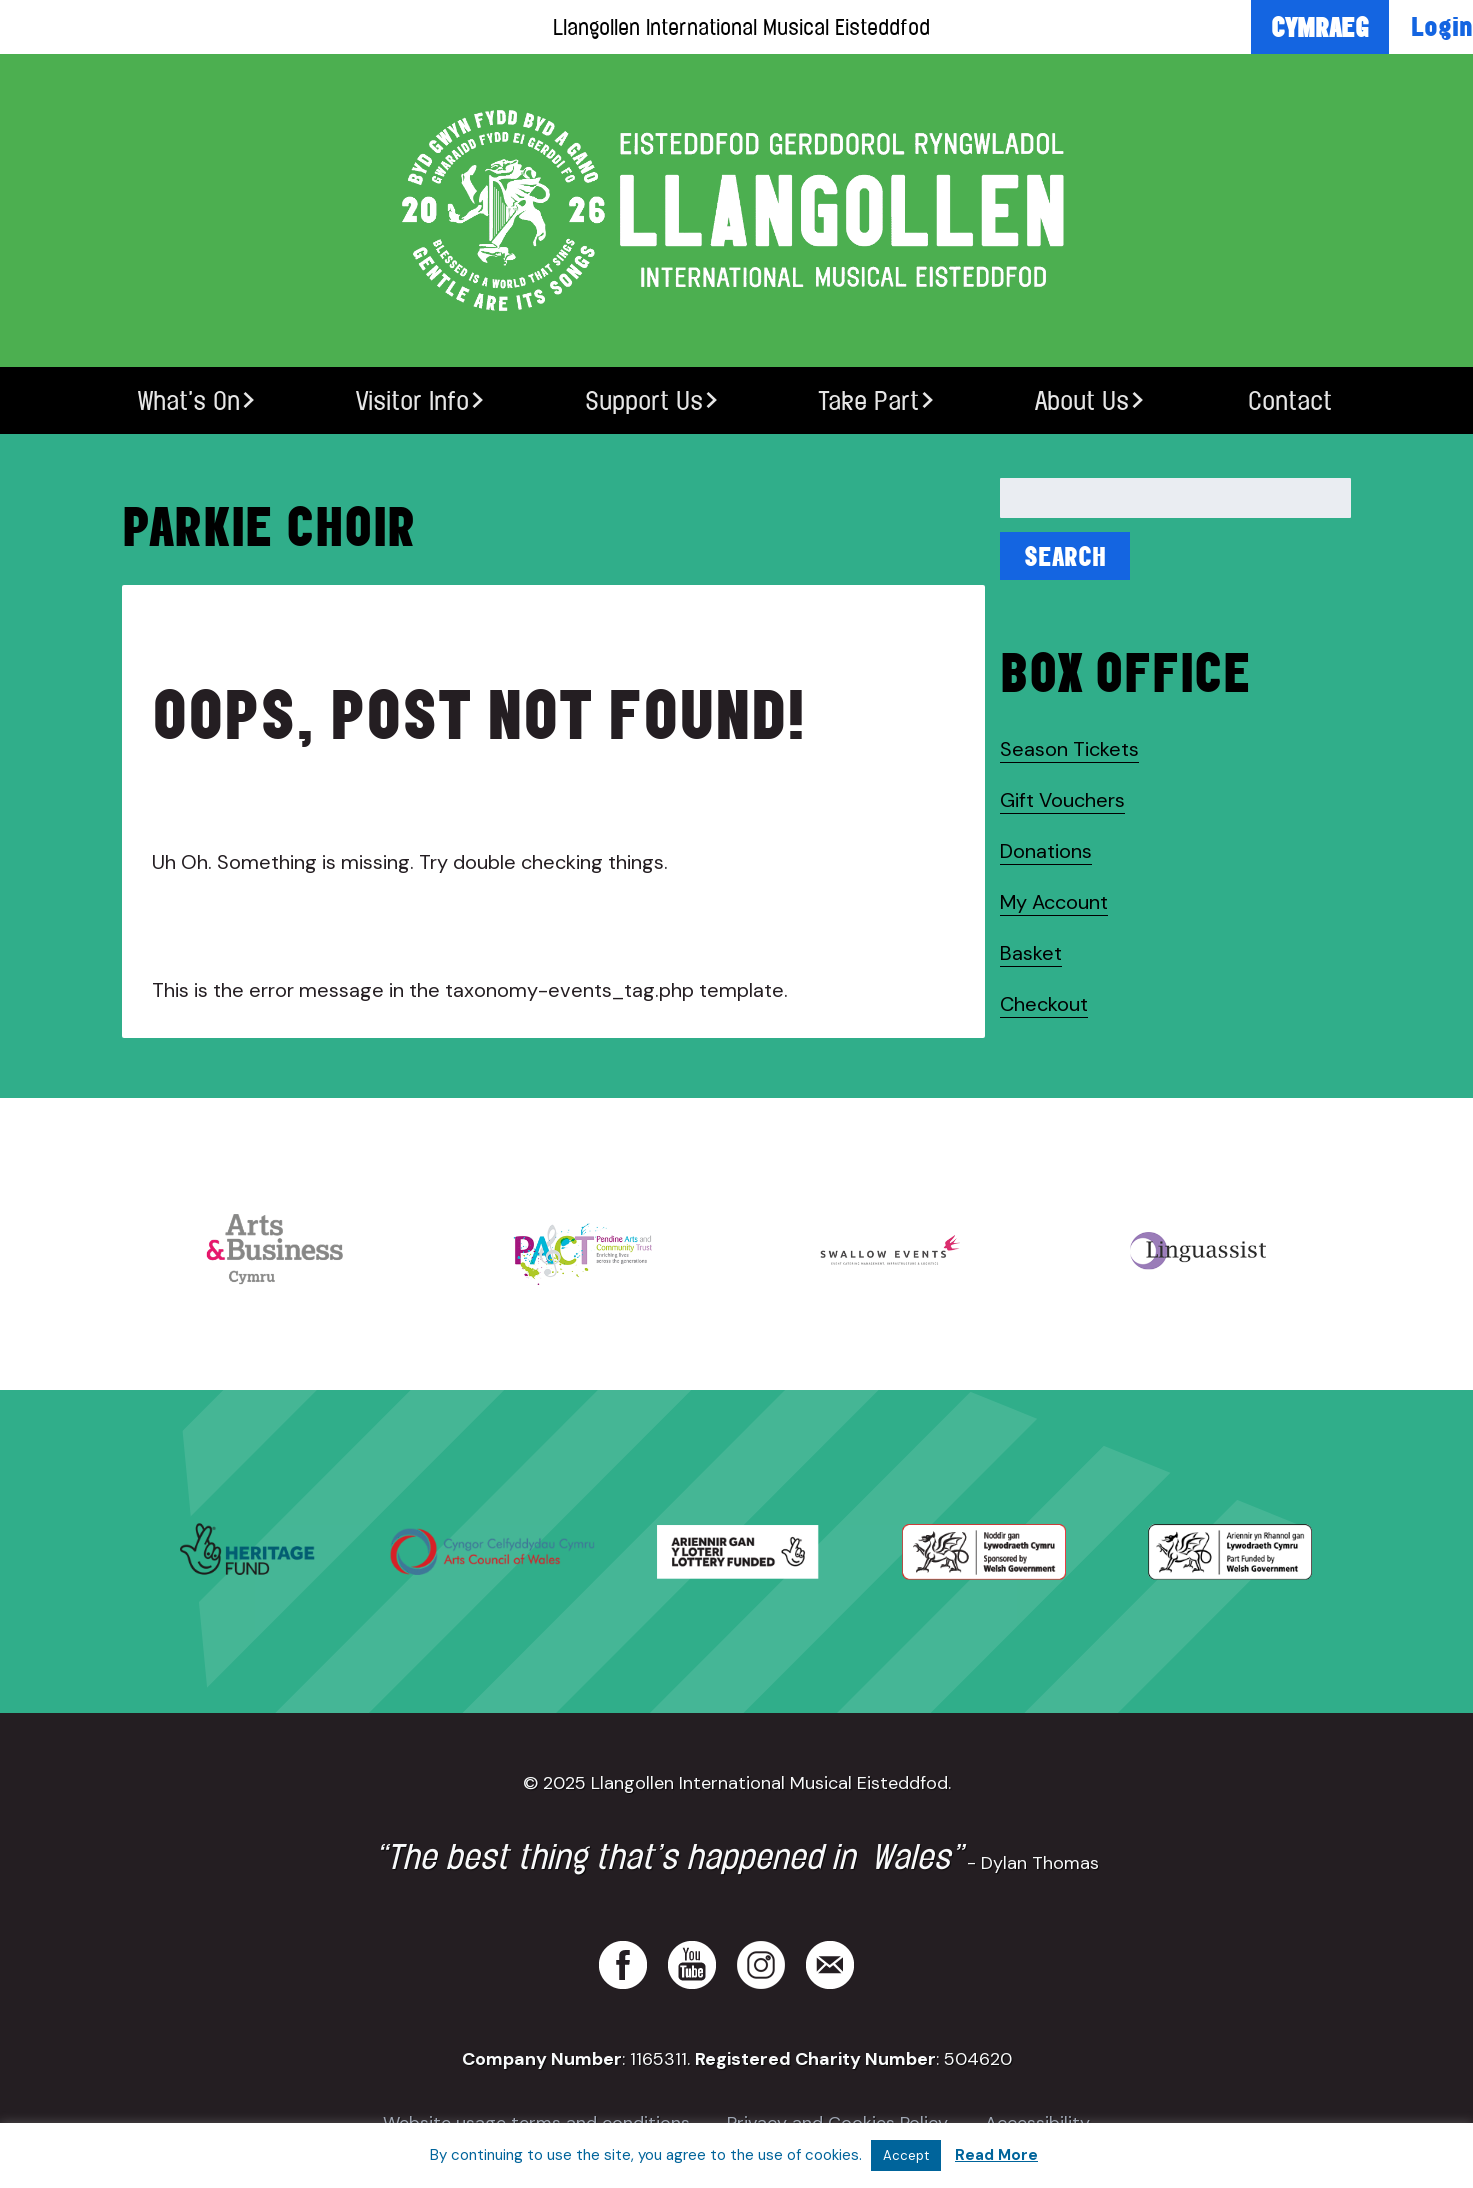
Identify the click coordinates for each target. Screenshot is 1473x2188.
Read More (996, 2155)
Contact (1290, 400)
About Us (1082, 400)
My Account (1054, 902)
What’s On (189, 400)
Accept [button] (906, 2155)
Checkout (1044, 1004)
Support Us (644, 400)
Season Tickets (1069, 749)
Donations (1046, 851)
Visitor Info (412, 400)
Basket (1031, 953)
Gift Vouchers (1062, 800)
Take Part (868, 400)
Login (1442, 26)
